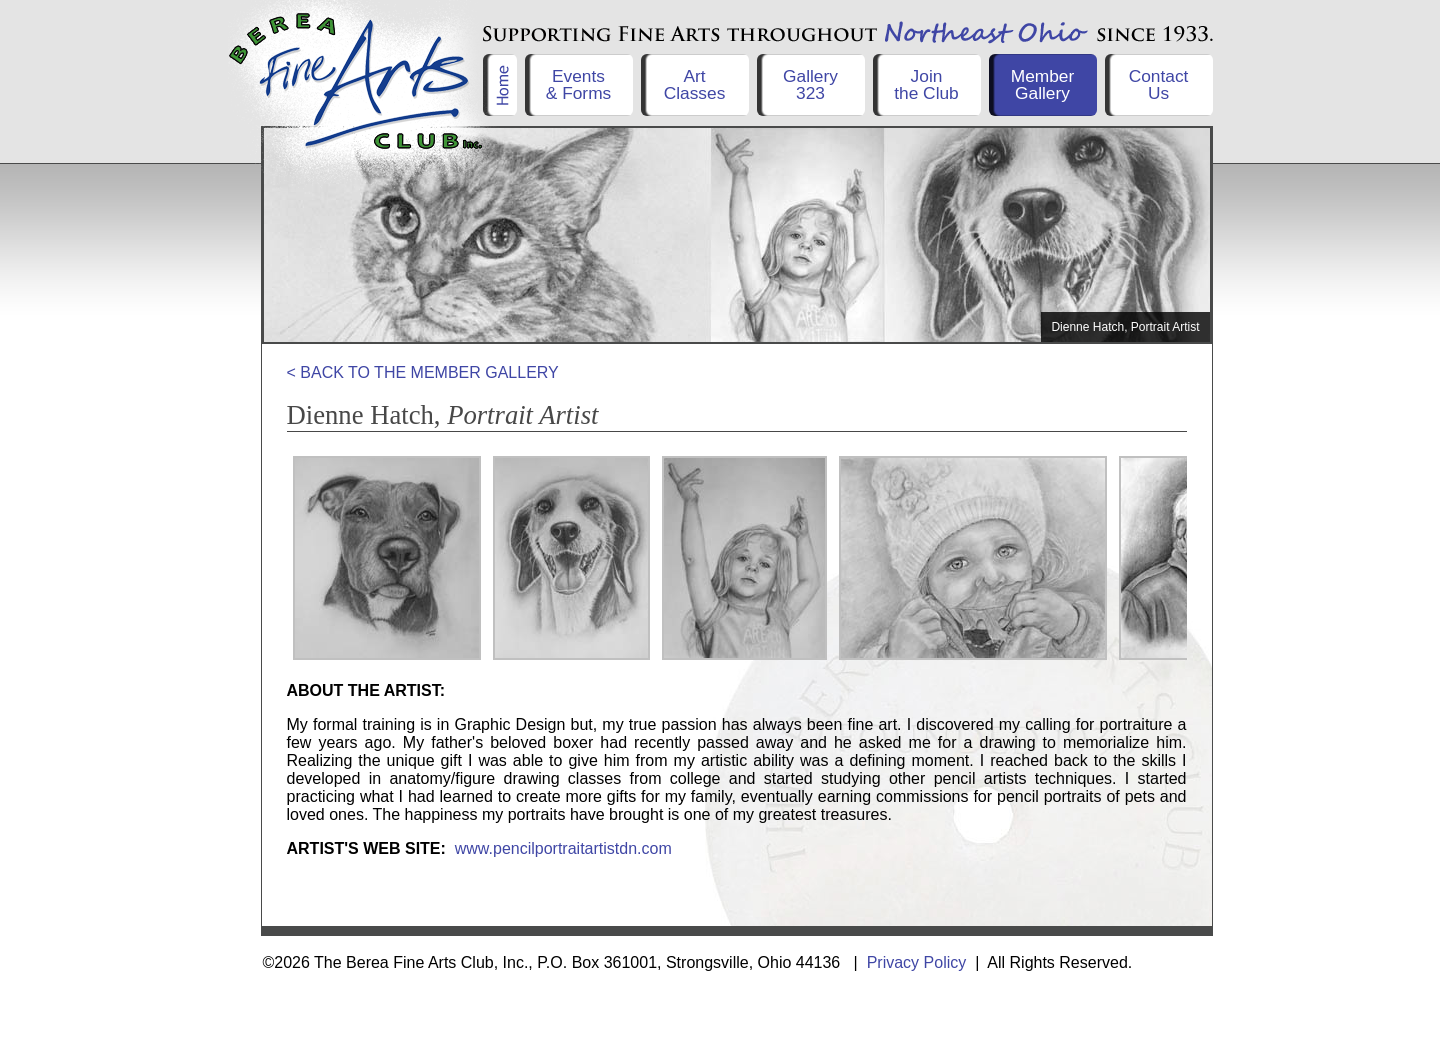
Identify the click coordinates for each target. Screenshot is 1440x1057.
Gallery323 (810, 84)
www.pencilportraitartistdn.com (563, 848)
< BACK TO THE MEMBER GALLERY (423, 372)
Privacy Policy (917, 962)
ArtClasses (695, 84)
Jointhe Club (926, 84)
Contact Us (1159, 84)
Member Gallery (1043, 84)
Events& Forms (578, 84)
